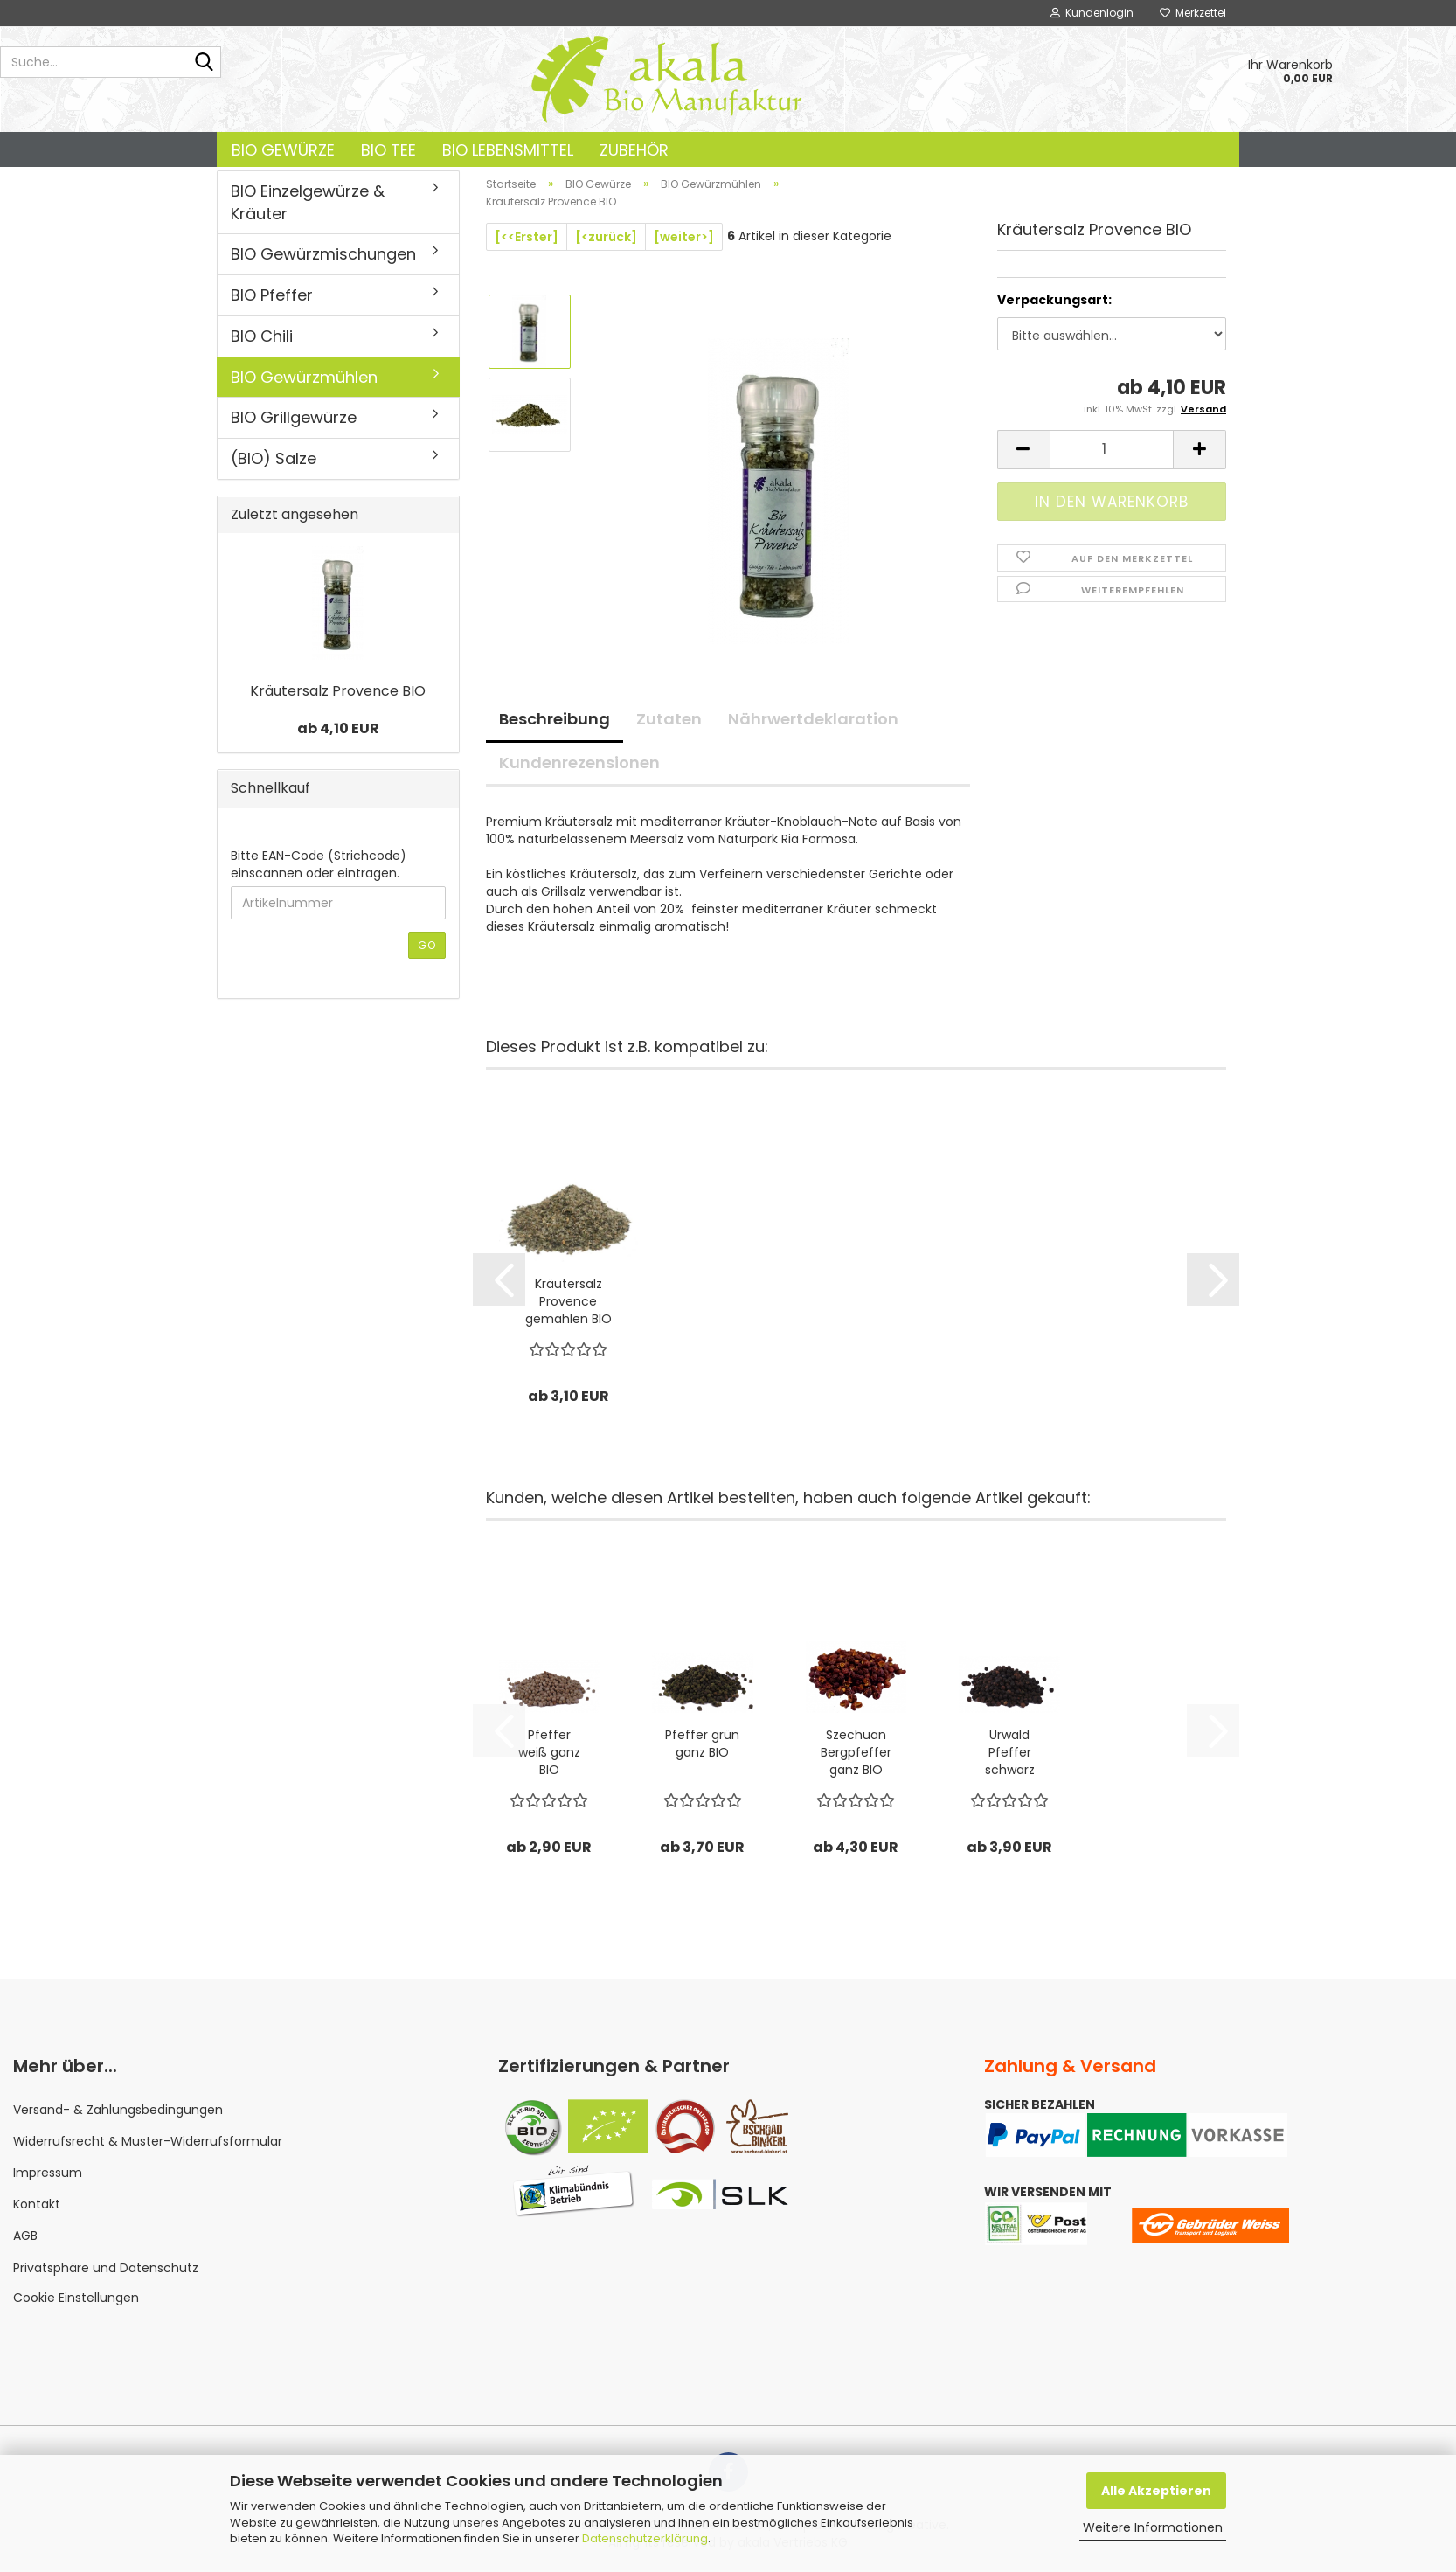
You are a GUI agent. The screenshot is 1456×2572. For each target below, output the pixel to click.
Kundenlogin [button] (1092, 12)
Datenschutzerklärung (645, 2538)
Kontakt (36, 2204)
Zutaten (669, 719)
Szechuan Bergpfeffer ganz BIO (856, 1752)
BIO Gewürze (283, 150)
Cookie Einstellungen (76, 2297)
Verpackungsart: (1054, 300)
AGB (25, 2235)
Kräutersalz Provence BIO (338, 691)
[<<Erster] (526, 237)
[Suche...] (204, 63)
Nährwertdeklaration (813, 719)
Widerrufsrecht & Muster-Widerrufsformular (147, 2141)
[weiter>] (684, 237)
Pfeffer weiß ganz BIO (549, 1752)
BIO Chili (262, 336)
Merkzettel (1193, 12)
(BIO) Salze (273, 458)
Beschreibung (554, 719)
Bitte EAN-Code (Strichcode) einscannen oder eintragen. (318, 864)
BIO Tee (388, 150)
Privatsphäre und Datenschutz (105, 2268)
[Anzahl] (1112, 449)
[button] (1023, 449)
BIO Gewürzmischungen (323, 254)
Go (427, 945)
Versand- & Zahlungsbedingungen (118, 2109)
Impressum (47, 2172)
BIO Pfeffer (272, 295)
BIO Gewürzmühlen (304, 377)
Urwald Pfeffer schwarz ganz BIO (1010, 1752)
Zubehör (634, 150)
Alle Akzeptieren (1156, 2490)
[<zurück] (606, 237)
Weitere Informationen (1153, 2527)
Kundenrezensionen (579, 762)
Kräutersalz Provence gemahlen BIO (568, 1301)
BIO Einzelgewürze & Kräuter (308, 202)
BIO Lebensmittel (507, 150)
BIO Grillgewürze (294, 417)
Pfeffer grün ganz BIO (702, 1743)
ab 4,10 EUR (338, 728)
